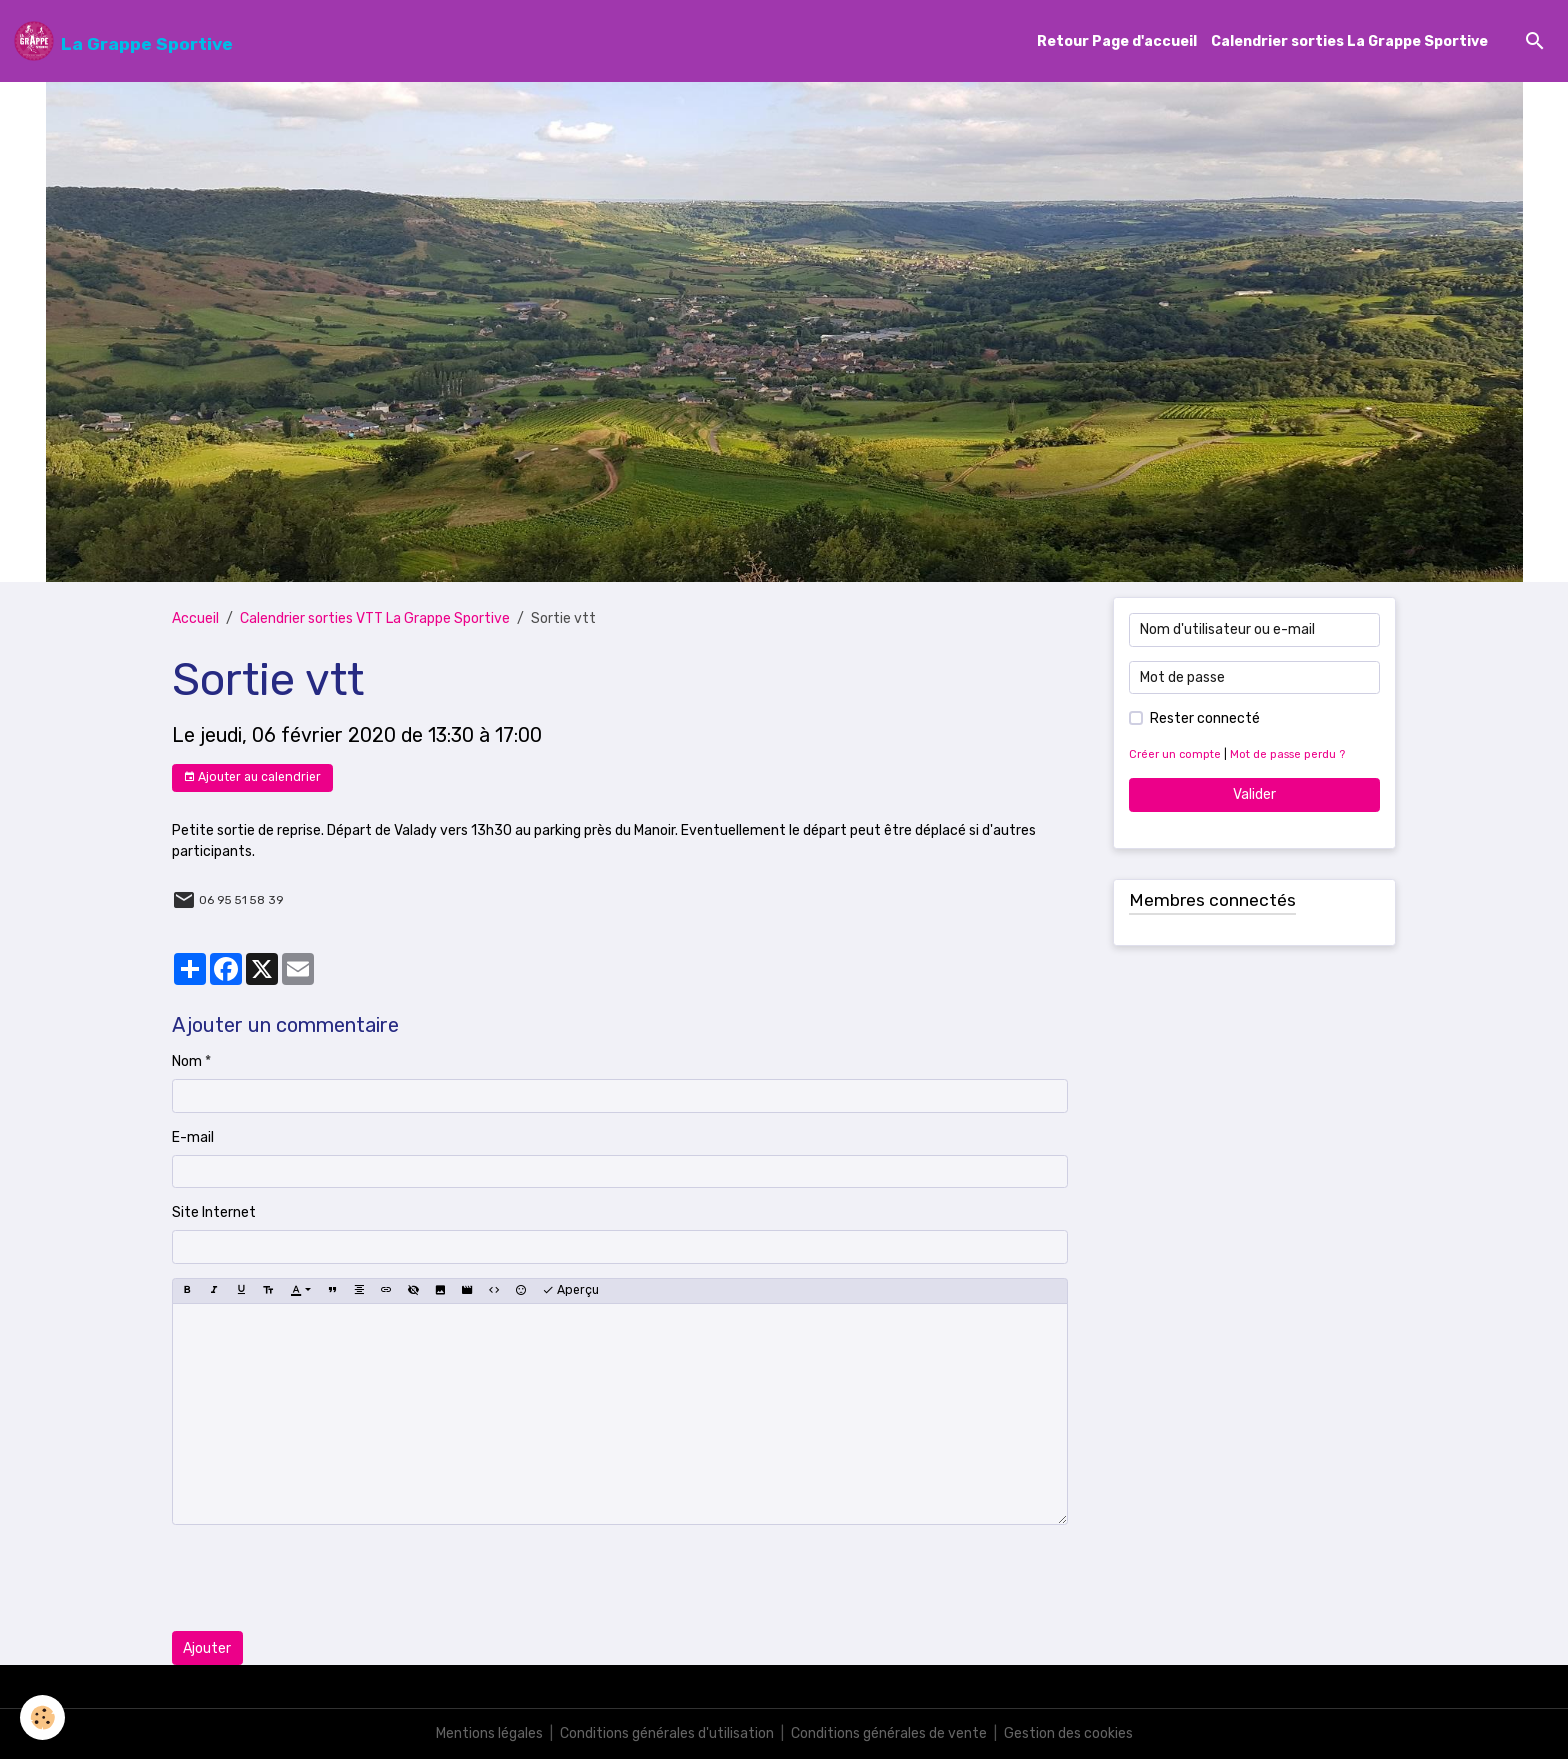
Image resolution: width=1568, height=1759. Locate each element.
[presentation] (324, 1578)
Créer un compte (1175, 754)
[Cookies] (42, 1717)
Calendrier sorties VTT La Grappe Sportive (375, 618)
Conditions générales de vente (889, 1733)
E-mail (193, 1137)
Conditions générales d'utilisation (667, 1733)
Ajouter (207, 1648)
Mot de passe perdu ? (1287, 754)
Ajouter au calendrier (252, 777)
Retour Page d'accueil (1117, 41)
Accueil (195, 618)
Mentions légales (489, 1733)
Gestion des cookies (1068, 1733)
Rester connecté (1205, 718)
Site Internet (214, 1212)
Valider (1254, 794)
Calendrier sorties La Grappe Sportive (1349, 41)
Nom (187, 1061)
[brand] (123, 41)
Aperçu (570, 1290)
